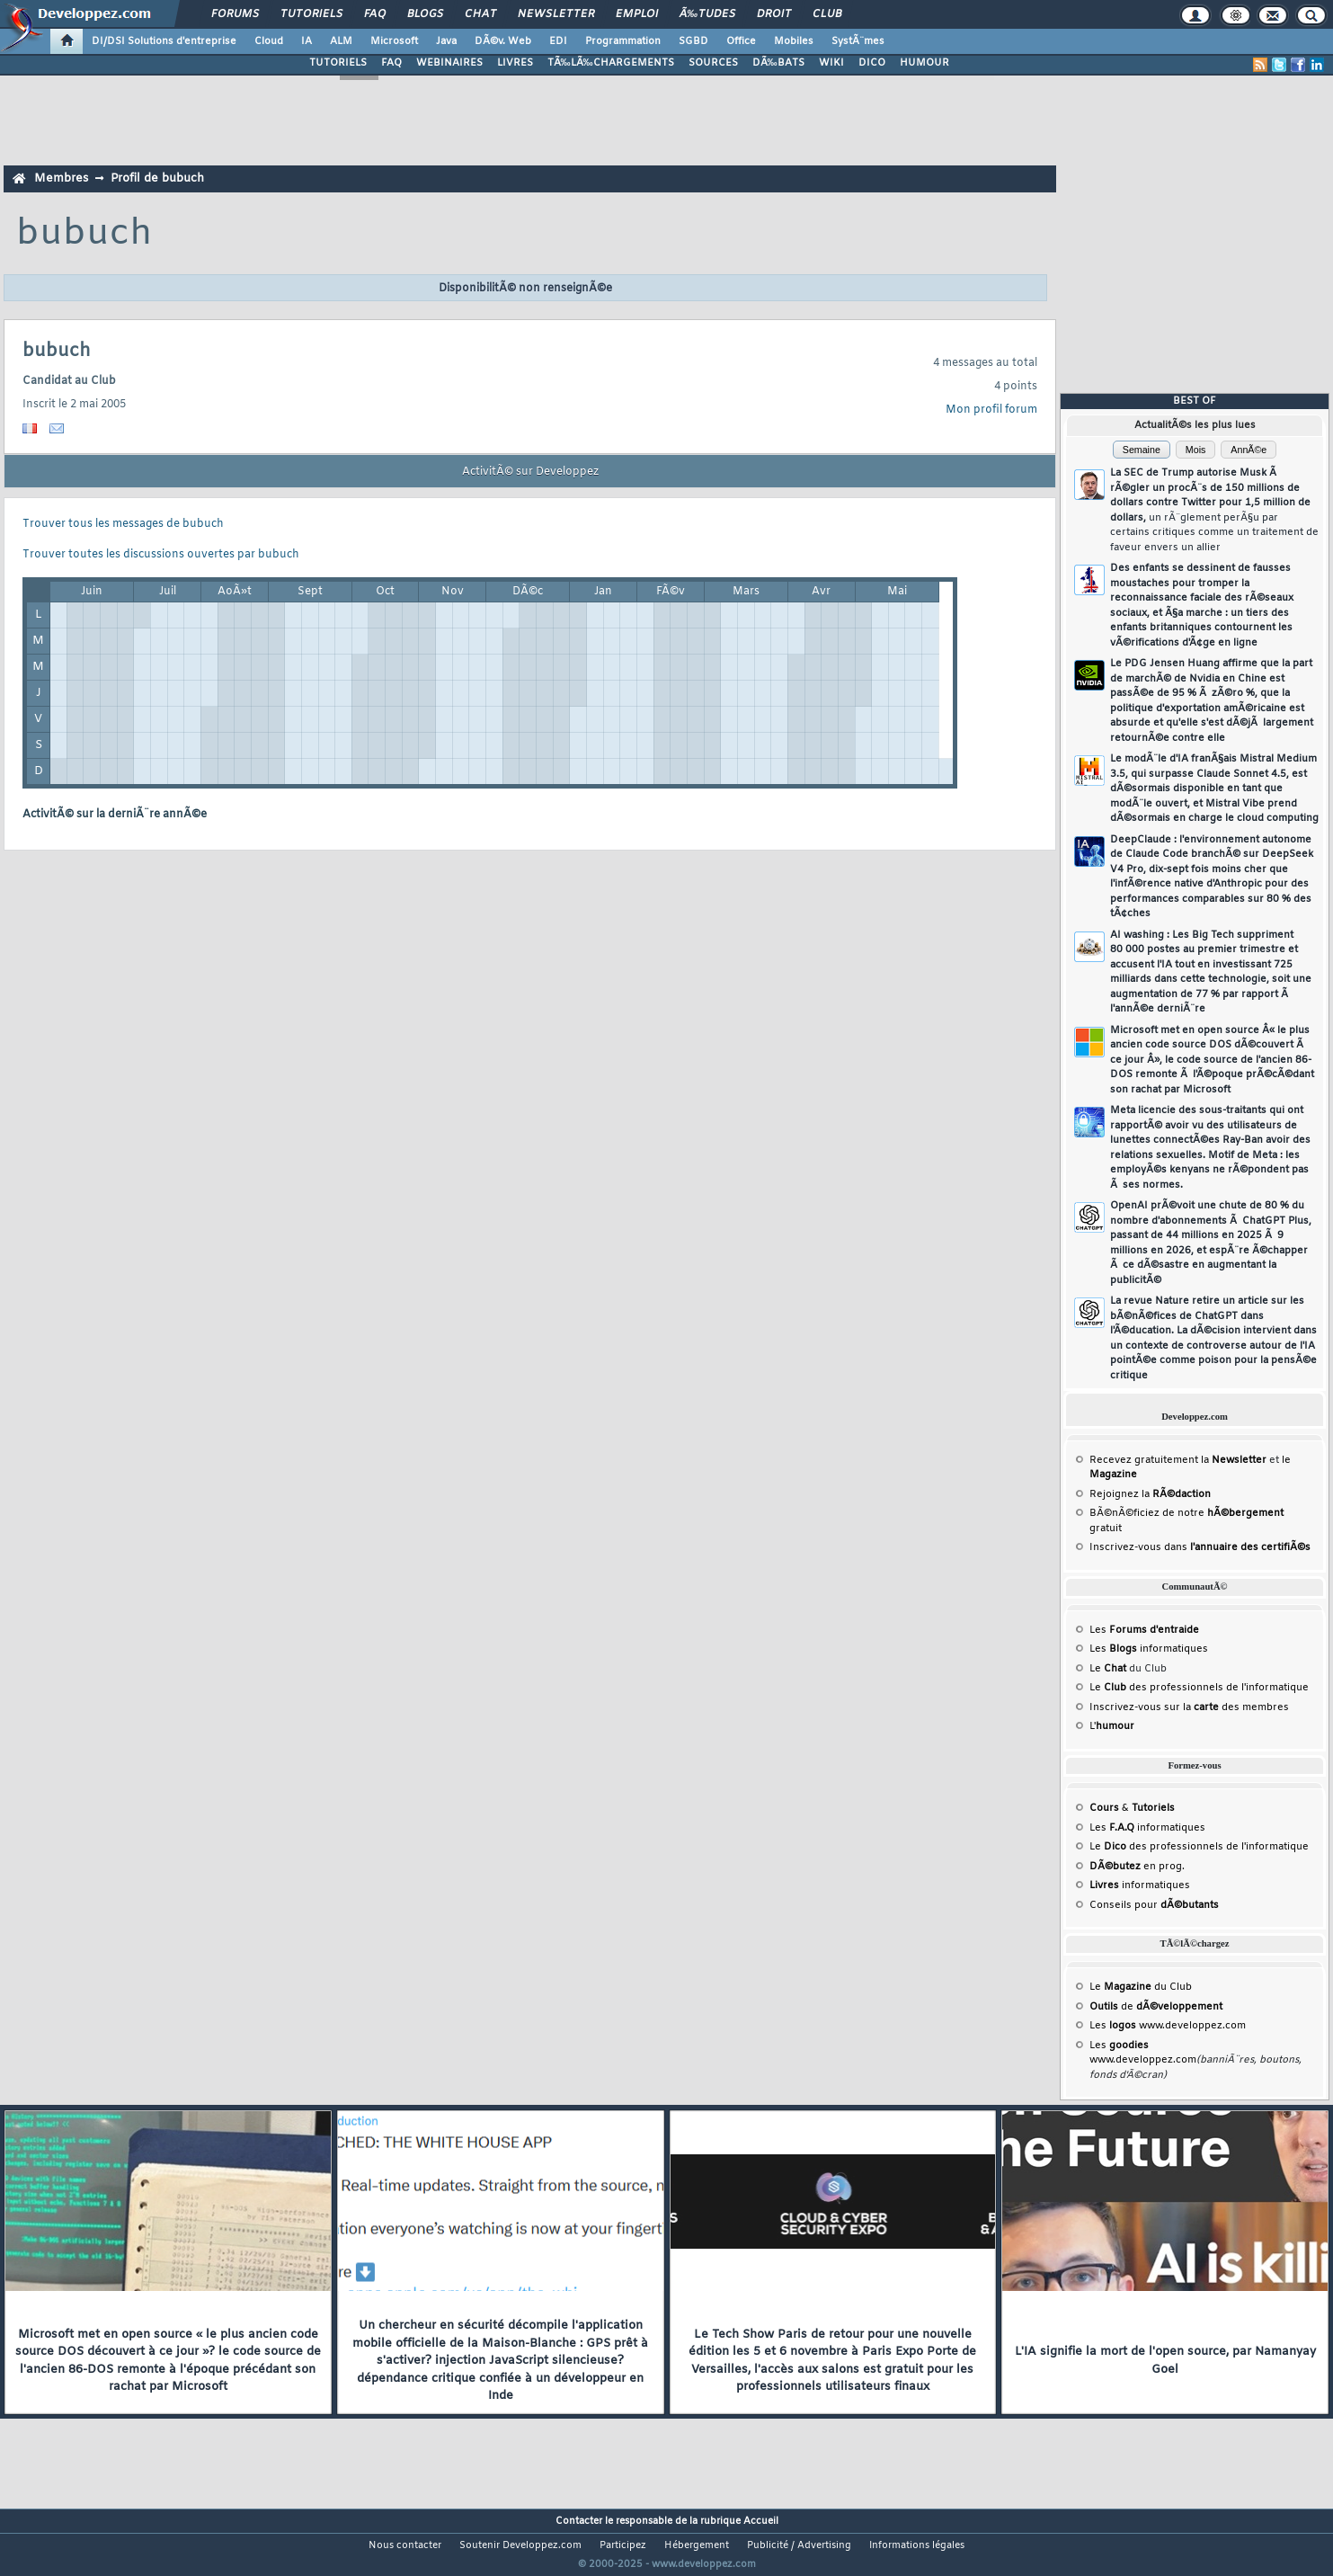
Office (741, 41)
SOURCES (713, 63)
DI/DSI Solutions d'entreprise (164, 41)
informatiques (1139, 1885)
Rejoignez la (1150, 1494)
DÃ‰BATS (778, 63)
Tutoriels (311, 14)
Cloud (268, 41)
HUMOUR (924, 63)
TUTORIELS (338, 63)
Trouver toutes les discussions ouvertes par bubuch (160, 555)
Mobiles (793, 41)
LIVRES (515, 63)
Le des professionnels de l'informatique (1199, 1687)
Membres (61, 178)
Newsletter (556, 14)
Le (1107, 1668)
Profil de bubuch (157, 178)
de (1155, 2007)
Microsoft (394, 41)
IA (306, 41)
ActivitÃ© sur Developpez (530, 472)
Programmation (623, 41)
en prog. (1137, 1866)
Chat (480, 14)
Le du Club (1140, 1987)
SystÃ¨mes (857, 41)
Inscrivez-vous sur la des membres (1189, 1707)
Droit (774, 14)
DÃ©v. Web (503, 41)
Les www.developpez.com (1167, 2025)
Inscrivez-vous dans (1200, 1547)
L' (1111, 1726)
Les (1144, 1630)
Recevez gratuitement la (1177, 1460)
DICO (871, 63)
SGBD (693, 41)
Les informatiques (1148, 1649)
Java (446, 41)
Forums (235, 14)
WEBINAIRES (449, 63)
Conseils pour (1154, 1905)
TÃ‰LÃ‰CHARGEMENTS (610, 63)
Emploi (637, 14)
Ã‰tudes (707, 14)
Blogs (425, 14)
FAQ (374, 14)
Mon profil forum (991, 410)
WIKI (831, 63)
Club (827, 14)
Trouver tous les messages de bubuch (123, 524)
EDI (558, 41)
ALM (341, 41)
